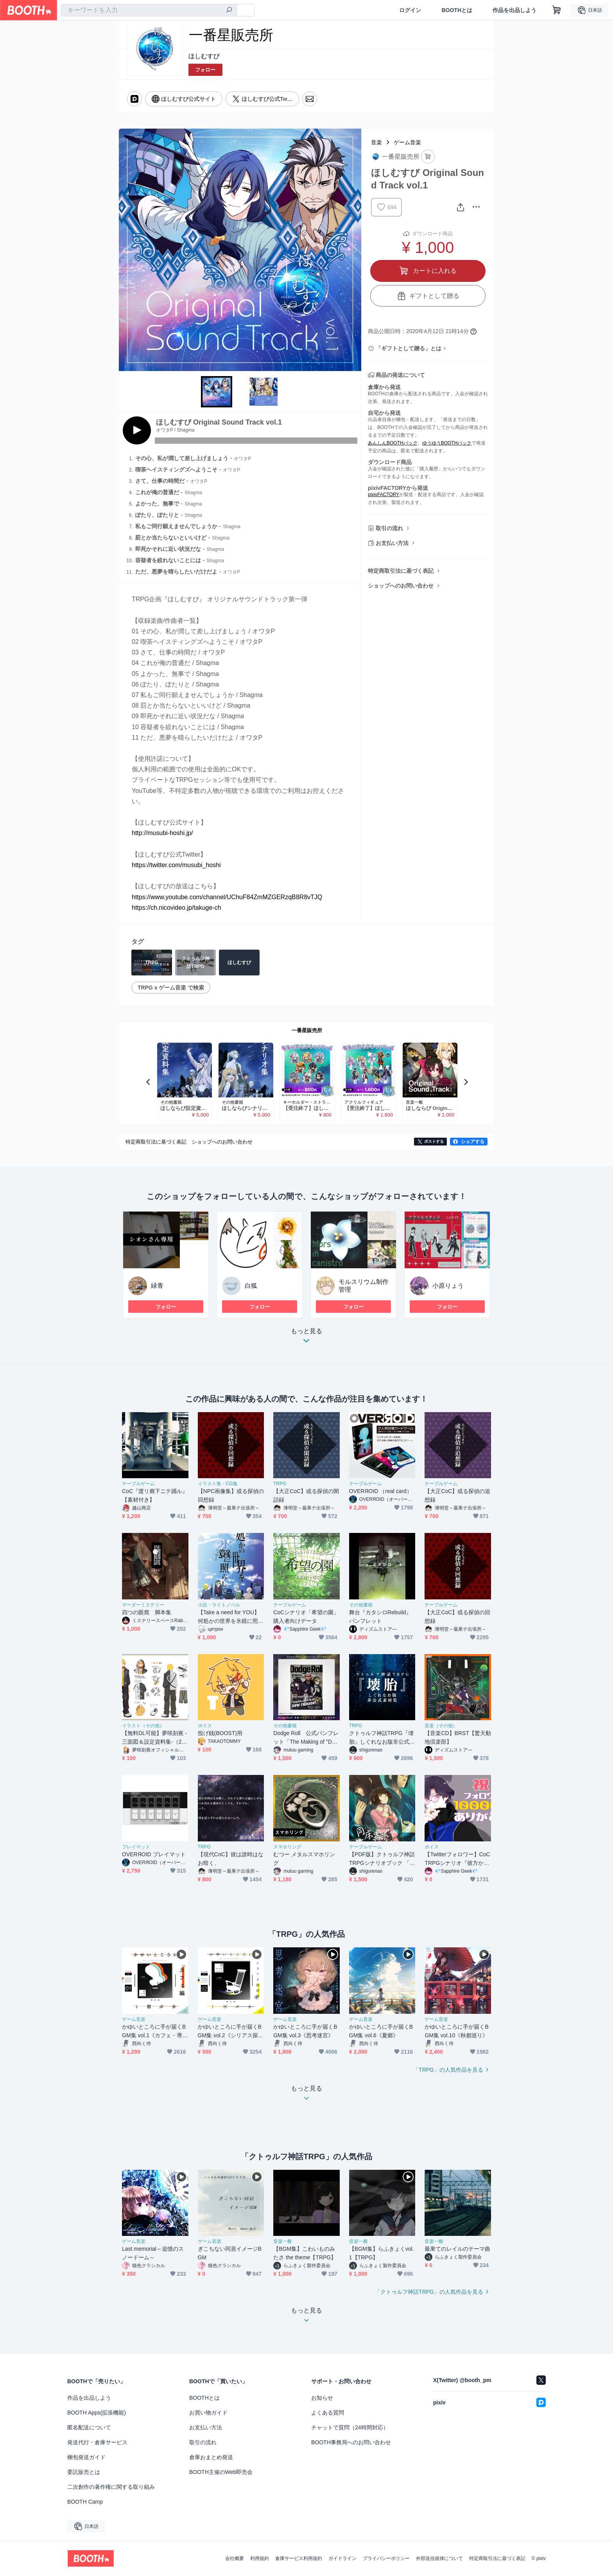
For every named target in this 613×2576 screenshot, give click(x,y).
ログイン (410, 10)
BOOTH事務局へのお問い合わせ (351, 2442)
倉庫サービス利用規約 (298, 2558)
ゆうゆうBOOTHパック (447, 443)
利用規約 (259, 2558)
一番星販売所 (307, 1030)
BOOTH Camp (85, 2502)
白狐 (251, 1285)
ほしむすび (204, 56)
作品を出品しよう (514, 10)
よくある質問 (327, 2412)
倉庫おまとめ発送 (211, 2457)
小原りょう (448, 1285)
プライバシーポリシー (386, 2558)
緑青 (157, 1285)
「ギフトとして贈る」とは (408, 348)
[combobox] (149, 10)
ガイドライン (342, 2558)
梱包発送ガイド (86, 2457)
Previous (125, 250)
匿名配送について (89, 2427)
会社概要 (234, 2558)
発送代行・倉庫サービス (97, 2442)
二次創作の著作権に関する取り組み (111, 2487)
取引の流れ (389, 528)
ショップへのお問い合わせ (401, 586)
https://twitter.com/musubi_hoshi (176, 865)
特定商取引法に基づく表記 (401, 571)
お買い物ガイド (208, 2412)
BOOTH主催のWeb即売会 (221, 2472)
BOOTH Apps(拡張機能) (96, 2412)
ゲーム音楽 (407, 142)
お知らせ (322, 2398)
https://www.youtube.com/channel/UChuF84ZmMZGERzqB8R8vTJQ (227, 897)
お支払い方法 (392, 543)
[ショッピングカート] (557, 10)
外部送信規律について (439, 2558)
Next (355, 250)
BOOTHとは (456, 10)
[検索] (229, 10)
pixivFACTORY (383, 494)
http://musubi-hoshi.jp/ (162, 833)
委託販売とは (83, 2472)
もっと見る (306, 1338)
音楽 (376, 142)
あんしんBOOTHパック (393, 443)
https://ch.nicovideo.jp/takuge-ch (176, 907)
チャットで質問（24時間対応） (350, 2427)
